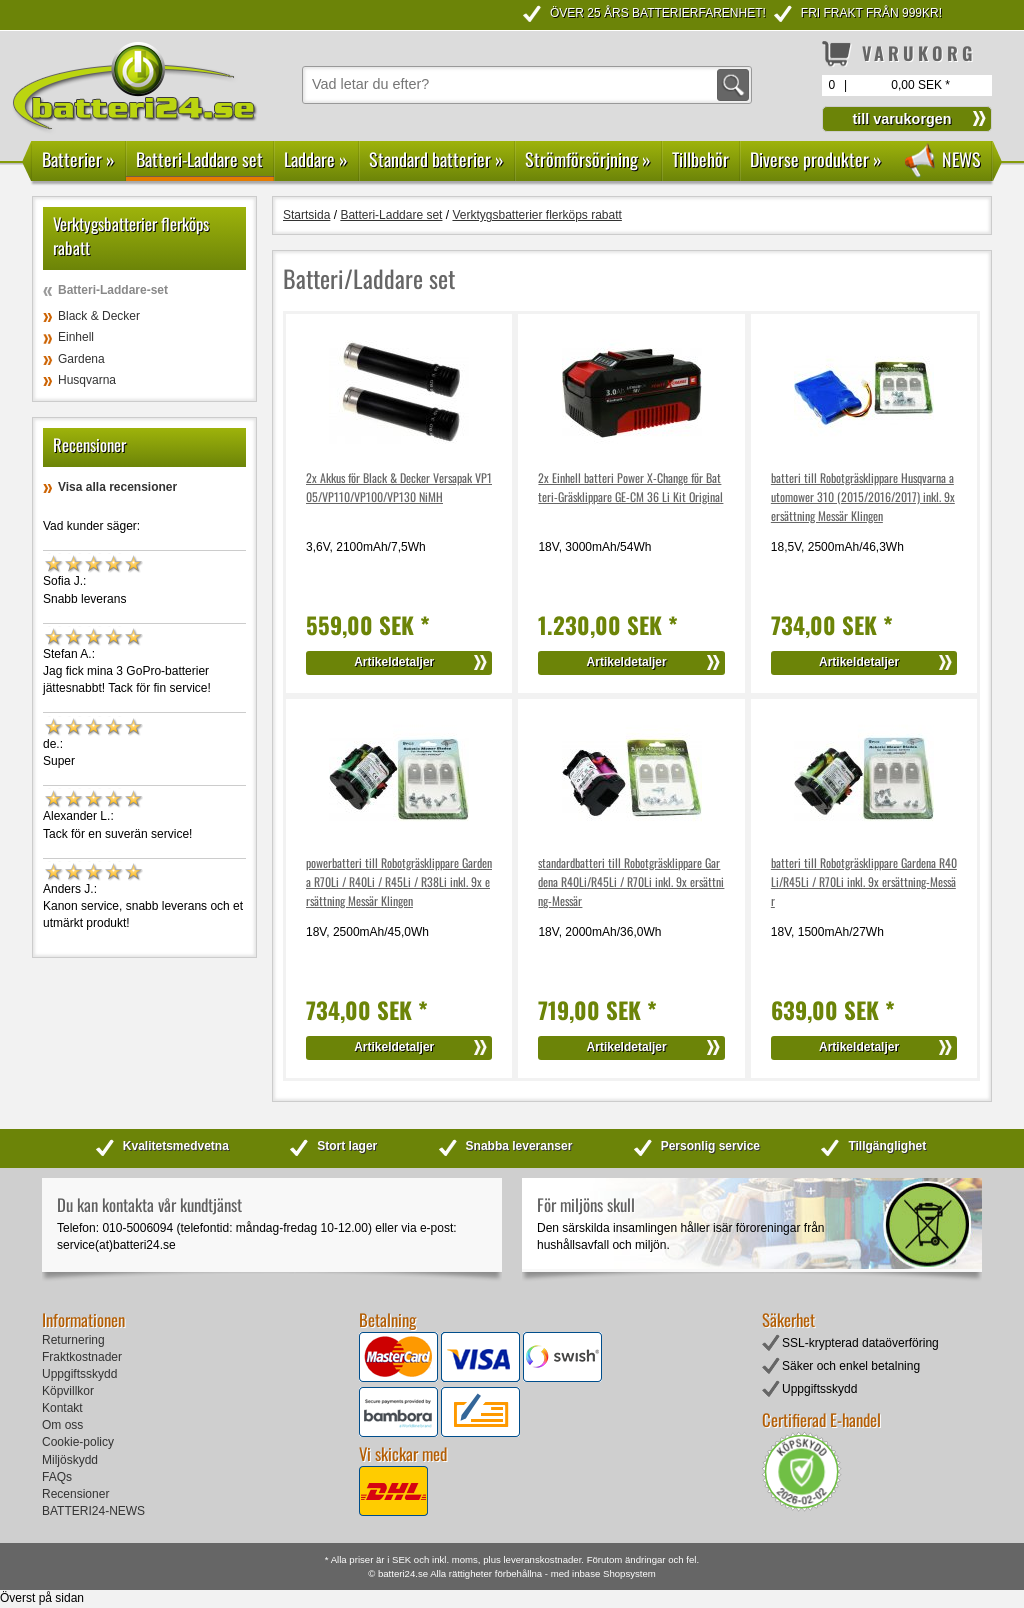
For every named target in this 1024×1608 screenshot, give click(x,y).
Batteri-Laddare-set (113, 290)
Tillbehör (700, 159)
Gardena (81, 359)
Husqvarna (87, 380)
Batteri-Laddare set (199, 159)
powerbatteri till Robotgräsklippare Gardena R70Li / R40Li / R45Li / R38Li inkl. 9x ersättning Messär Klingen (399, 881)
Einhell (76, 337)
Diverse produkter (816, 159)
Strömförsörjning (588, 159)
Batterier (78, 159)
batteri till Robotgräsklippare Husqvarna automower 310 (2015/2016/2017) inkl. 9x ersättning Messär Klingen (863, 496)
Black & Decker (99, 316)
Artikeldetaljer (394, 662)
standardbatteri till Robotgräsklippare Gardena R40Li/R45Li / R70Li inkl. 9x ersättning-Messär (631, 881)
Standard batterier (436, 159)
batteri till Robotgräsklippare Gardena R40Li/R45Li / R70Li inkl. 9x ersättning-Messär (864, 881)
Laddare (316, 159)
